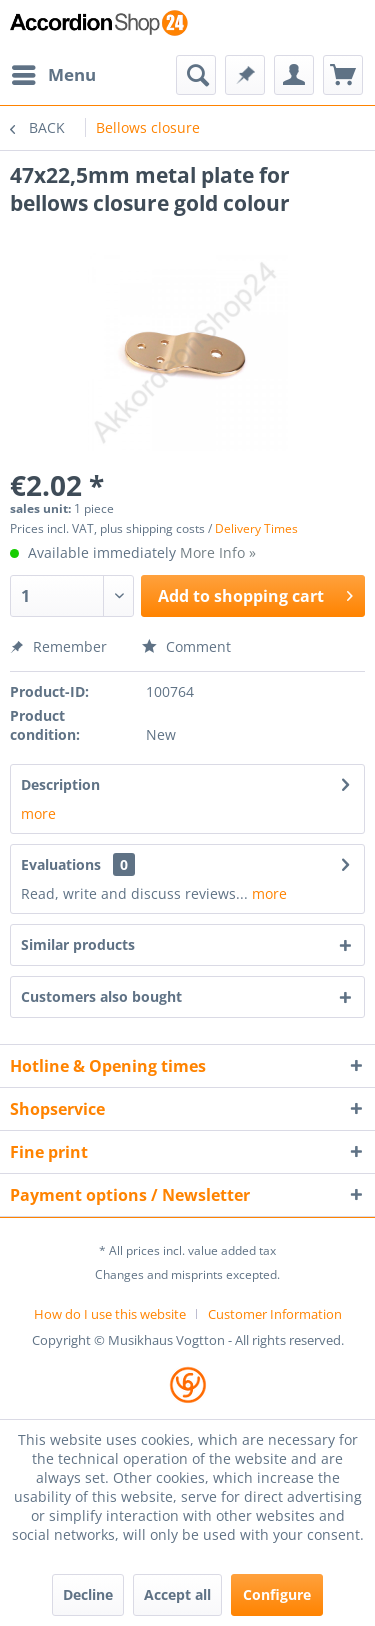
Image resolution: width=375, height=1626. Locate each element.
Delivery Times (256, 528)
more (38, 813)
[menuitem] (53, 75)
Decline (88, 1594)
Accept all (177, 1594)
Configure (277, 1594)
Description (60, 784)
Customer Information (275, 1314)
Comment (186, 646)
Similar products (78, 944)
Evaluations (61, 864)
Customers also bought (101, 996)
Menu (54, 72)
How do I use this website (110, 1314)
